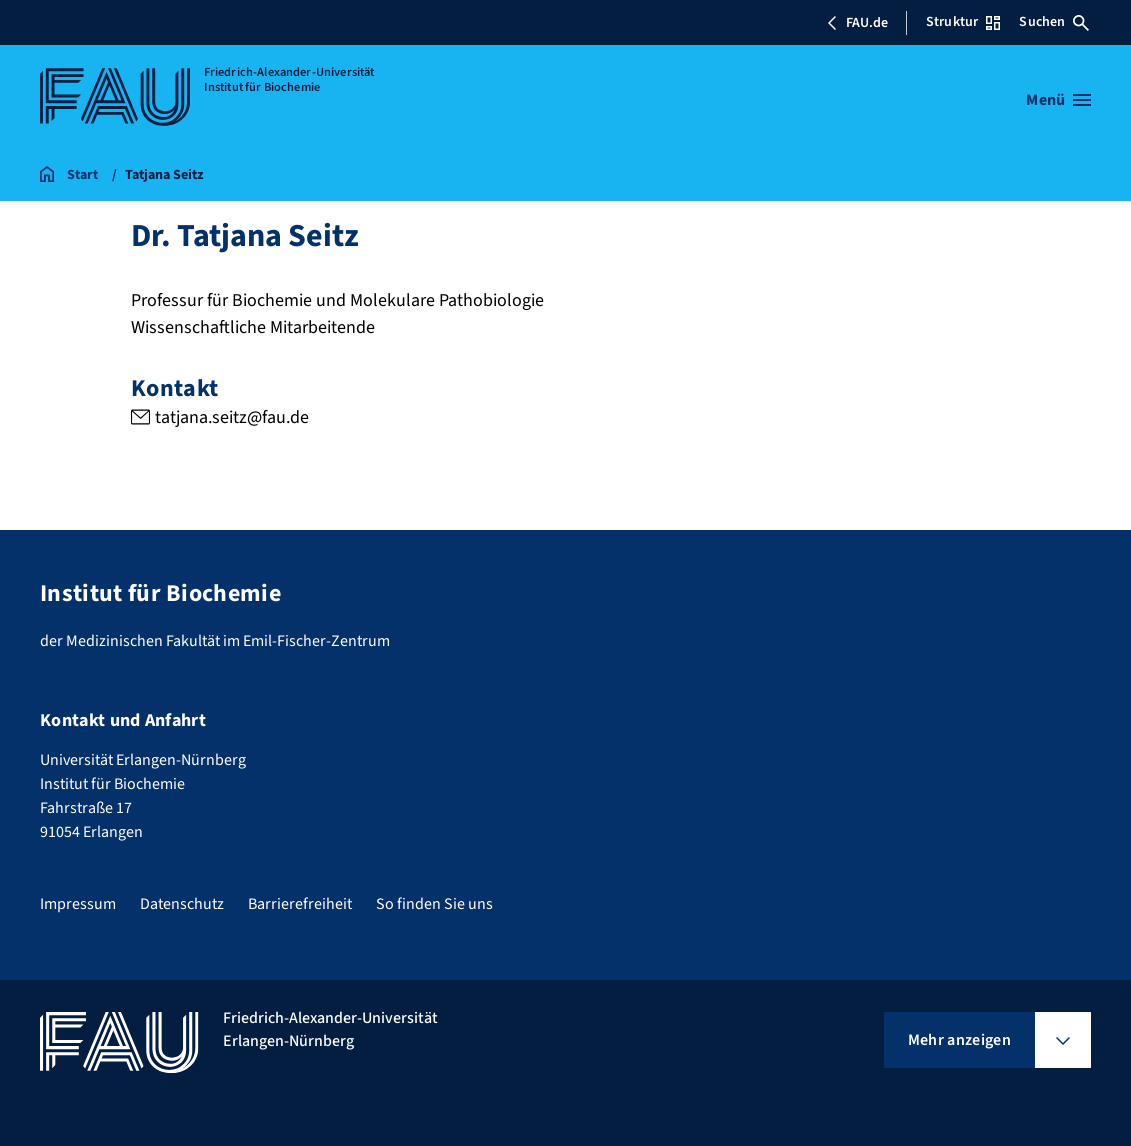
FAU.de (857, 23)
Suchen (1054, 22)
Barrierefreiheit (300, 904)
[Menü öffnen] (1058, 100)
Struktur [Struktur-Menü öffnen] (963, 22)
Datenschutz (182, 904)
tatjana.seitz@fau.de (231, 417)
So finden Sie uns (434, 904)
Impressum (78, 904)
